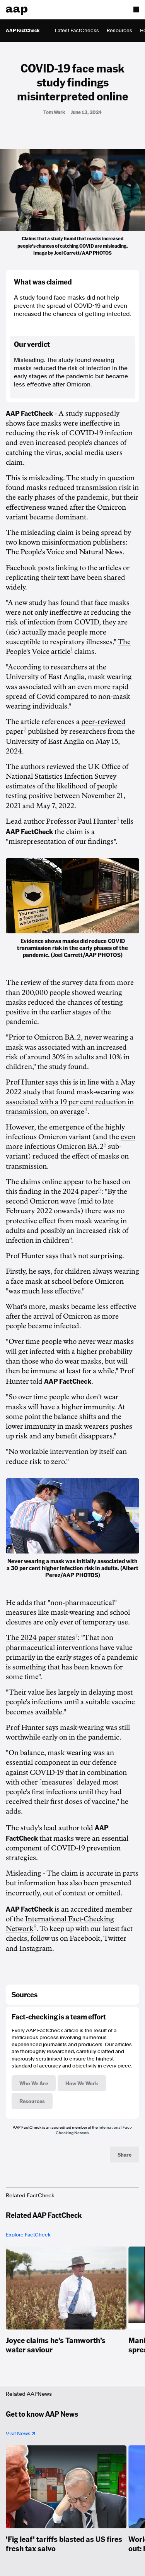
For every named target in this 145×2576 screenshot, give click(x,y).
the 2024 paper (74, 1191)
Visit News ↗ (20, 2433)
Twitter (114, 1938)
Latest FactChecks (77, 30)
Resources (119, 30)
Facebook (85, 1938)
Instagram (35, 1948)
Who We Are (33, 2082)
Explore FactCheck (28, 2235)
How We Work (81, 2082)
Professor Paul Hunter (81, 821)
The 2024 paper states (40, 1637)
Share (124, 2154)
